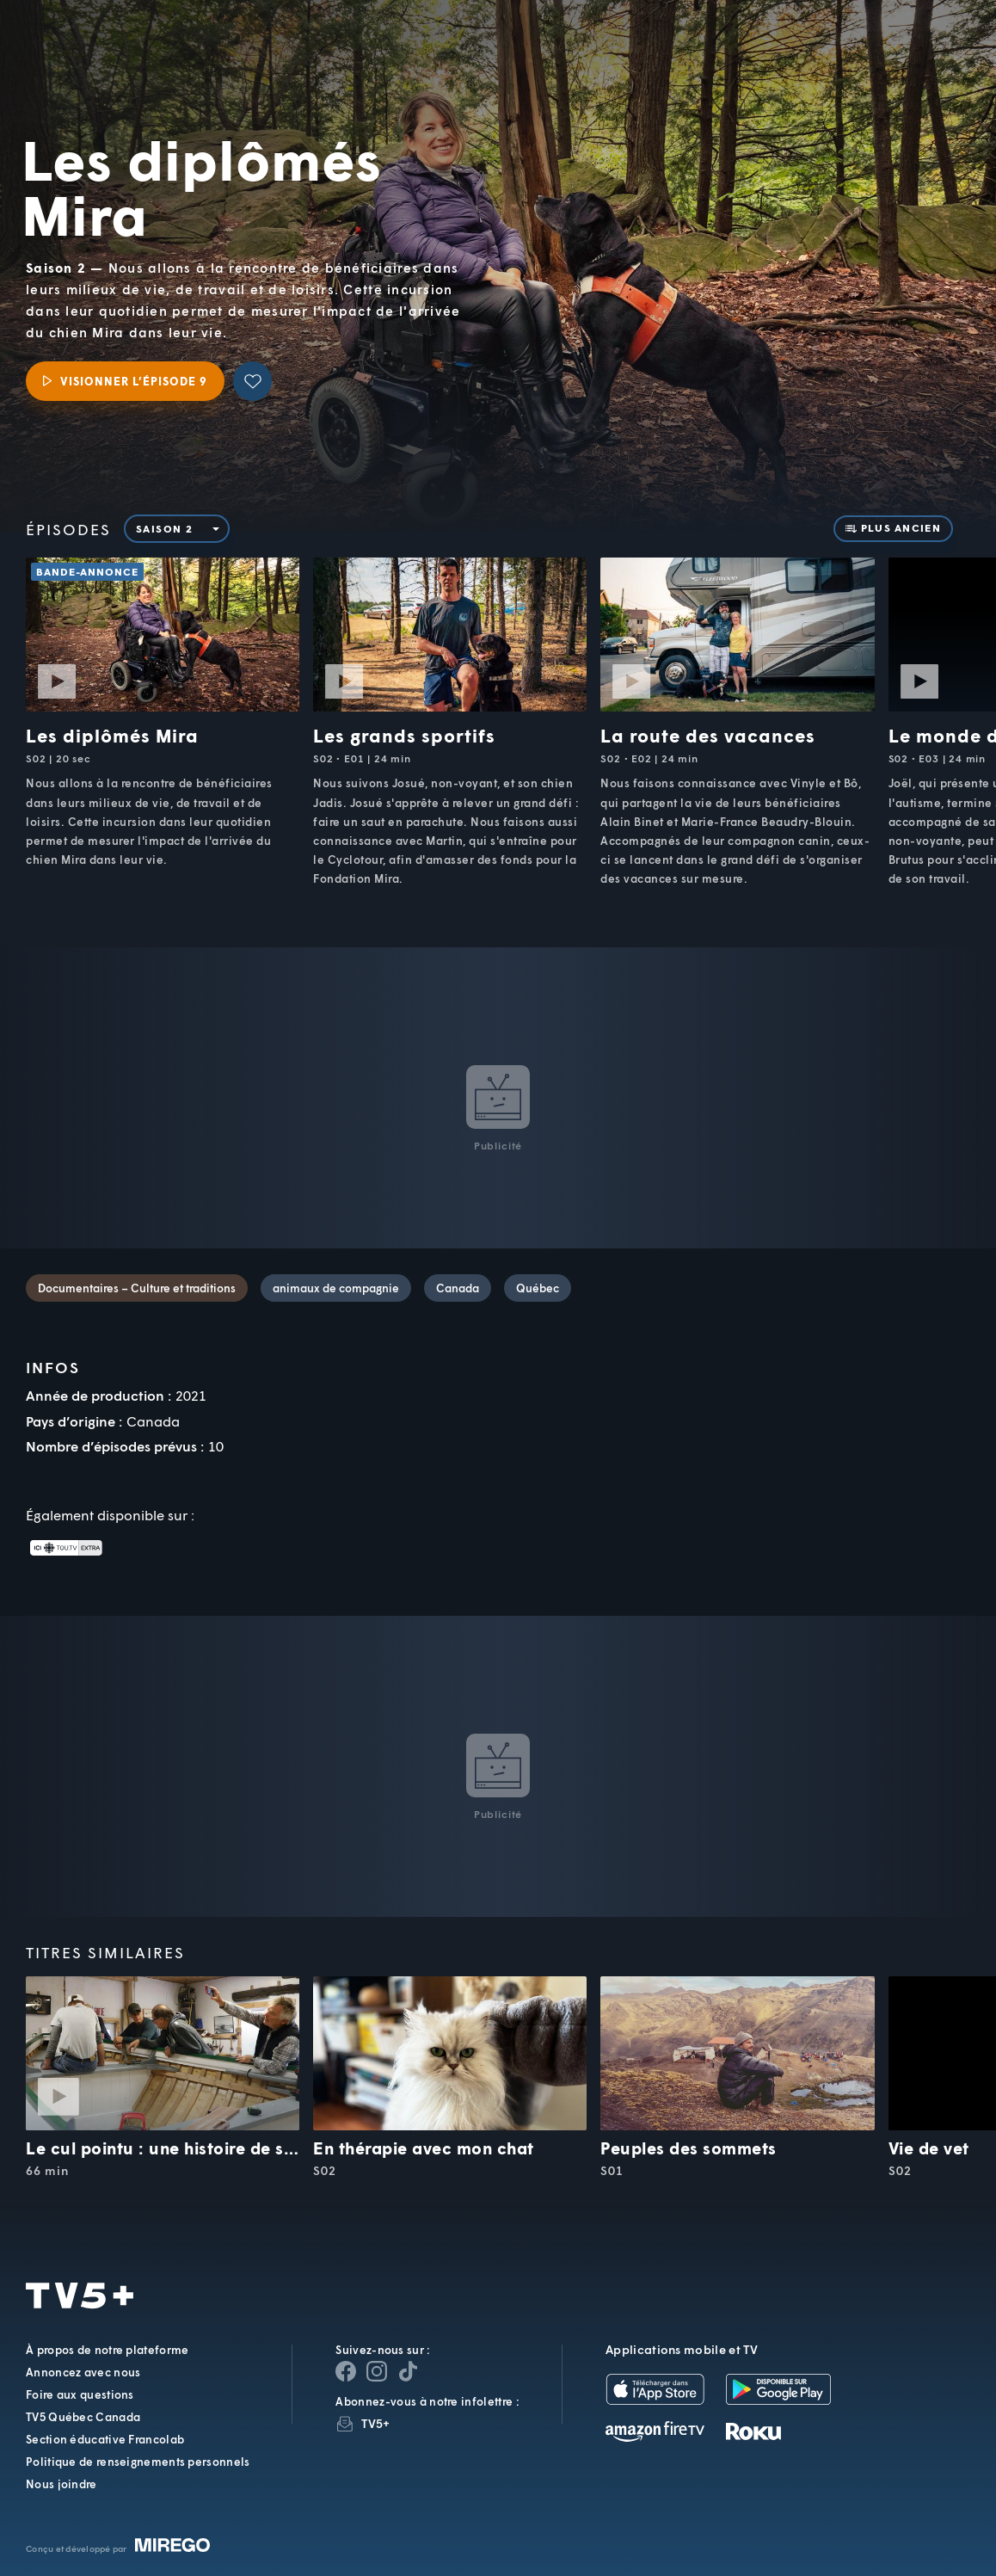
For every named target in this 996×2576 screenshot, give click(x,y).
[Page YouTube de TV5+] (407, 2371)
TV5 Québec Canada (83, 2417)
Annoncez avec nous (83, 2372)
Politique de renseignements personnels (137, 2461)
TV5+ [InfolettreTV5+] (375, 2423)
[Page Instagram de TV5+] (376, 2371)
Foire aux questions (80, 2394)
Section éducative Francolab (105, 2439)
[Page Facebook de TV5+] (345, 2371)
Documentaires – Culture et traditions (137, 1288)
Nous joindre (61, 2484)
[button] (692, 52)
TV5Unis (108, 38)
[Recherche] (925, 52)
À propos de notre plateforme (107, 2350)
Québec (537, 1288)
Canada (457, 1288)
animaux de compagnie (336, 1288)
